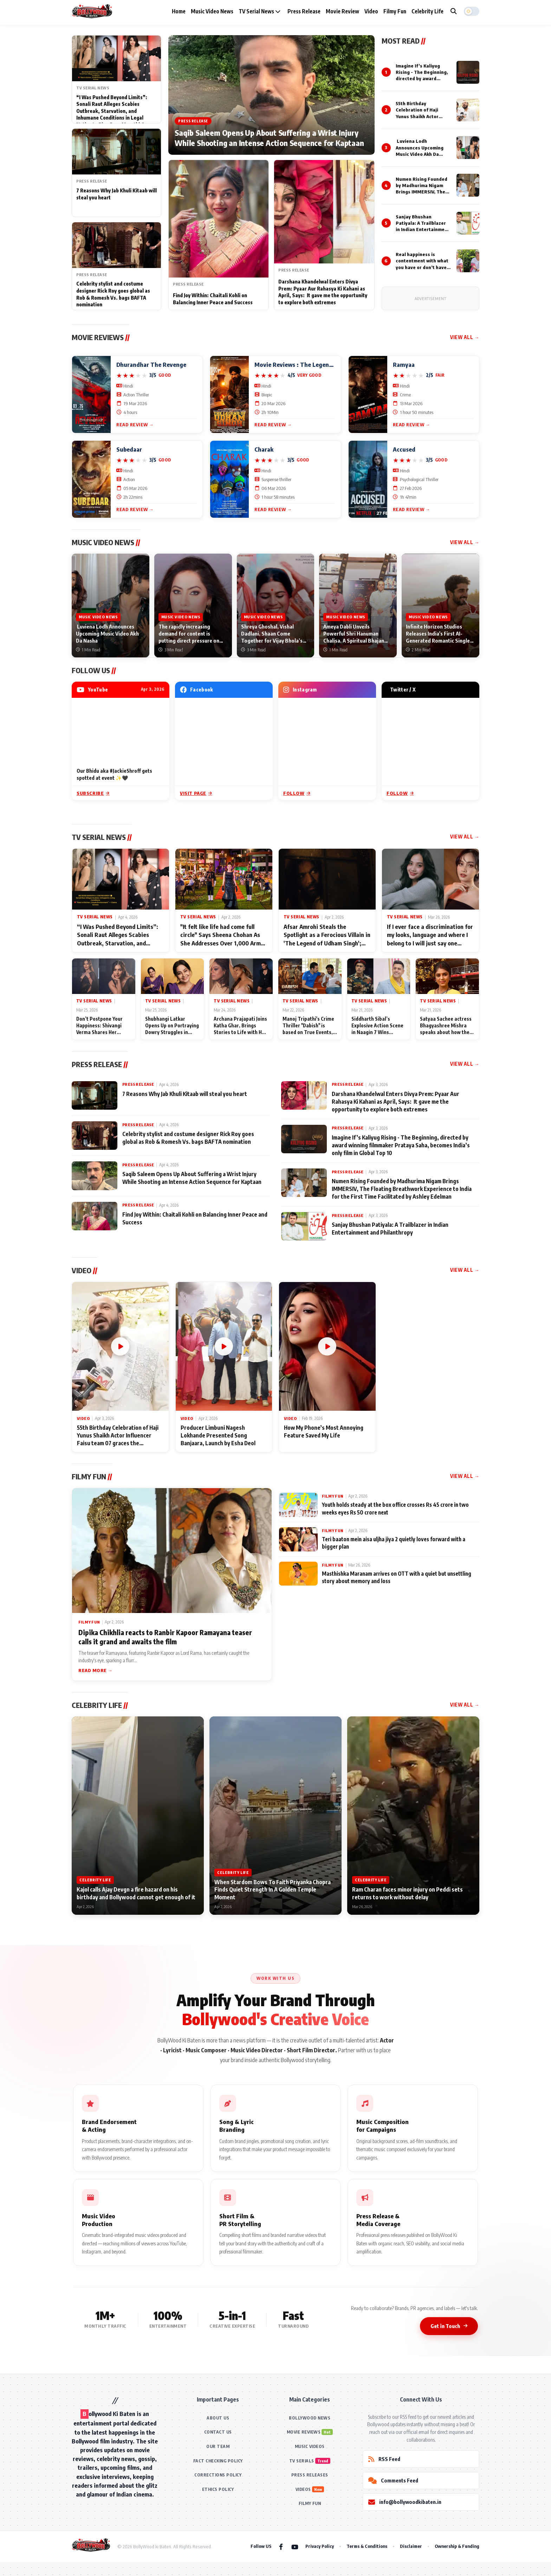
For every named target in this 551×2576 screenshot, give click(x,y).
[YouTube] (294, 2546)
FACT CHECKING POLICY (218, 2460)
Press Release (303, 11)
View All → (464, 337)
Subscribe (93, 793)
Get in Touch (448, 2326)
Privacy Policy (319, 2546)
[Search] (454, 11)
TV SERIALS (301, 2460)
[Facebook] (281, 2546)
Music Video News (212, 11)
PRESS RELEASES (309, 2475)
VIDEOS (303, 2489)
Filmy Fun (394, 11)
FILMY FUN (310, 2503)
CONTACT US (218, 2432)
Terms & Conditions (366, 2546)
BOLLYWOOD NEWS (309, 2418)
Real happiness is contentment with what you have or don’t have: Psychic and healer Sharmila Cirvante (422, 267)
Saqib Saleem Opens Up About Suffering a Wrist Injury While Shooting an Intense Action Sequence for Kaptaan (269, 138)
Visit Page (196, 793)
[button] (471, 11)
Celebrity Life (427, 11)
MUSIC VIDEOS (310, 2446)
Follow (296, 793)
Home (179, 11)
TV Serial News (259, 11)
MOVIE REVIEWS (304, 2432)
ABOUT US (218, 2418)
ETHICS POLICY (218, 2489)
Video (371, 11)
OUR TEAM (217, 2446)
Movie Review (342, 11)
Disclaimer (411, 2546)
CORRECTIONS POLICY (217, 2475)
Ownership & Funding (457, 2546)
